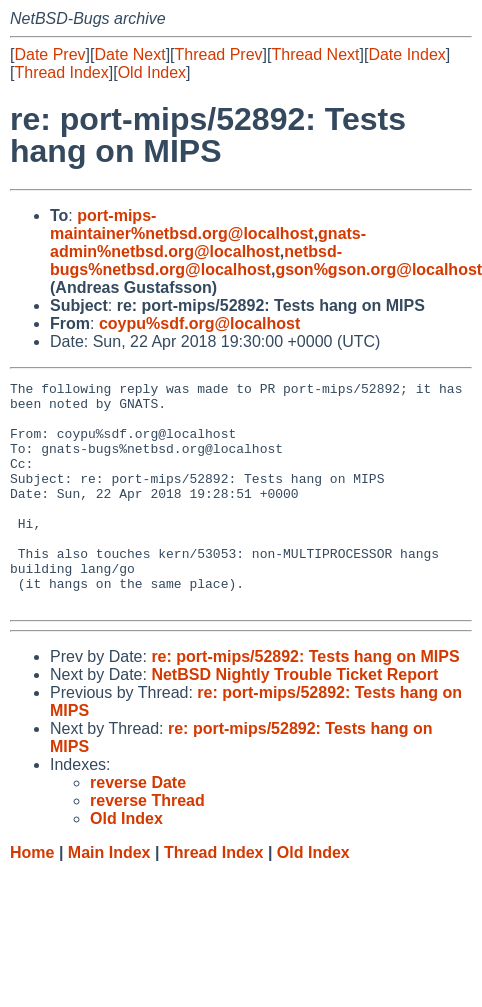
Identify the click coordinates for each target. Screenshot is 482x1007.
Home (32, 897)
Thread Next (315, 54)
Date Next (129, 54)
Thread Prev (219, 54)
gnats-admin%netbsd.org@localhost (208, 242)
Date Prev (49, 54)
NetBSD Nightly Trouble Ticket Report (294, 719)
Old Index (152, 72)
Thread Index (61, 72)
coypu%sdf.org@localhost (199, 323)
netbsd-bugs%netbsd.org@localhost (196, 260)
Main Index (109, 897)
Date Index (406, 54)
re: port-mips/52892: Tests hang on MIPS (305, 701)
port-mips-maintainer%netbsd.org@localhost (182, 224)
